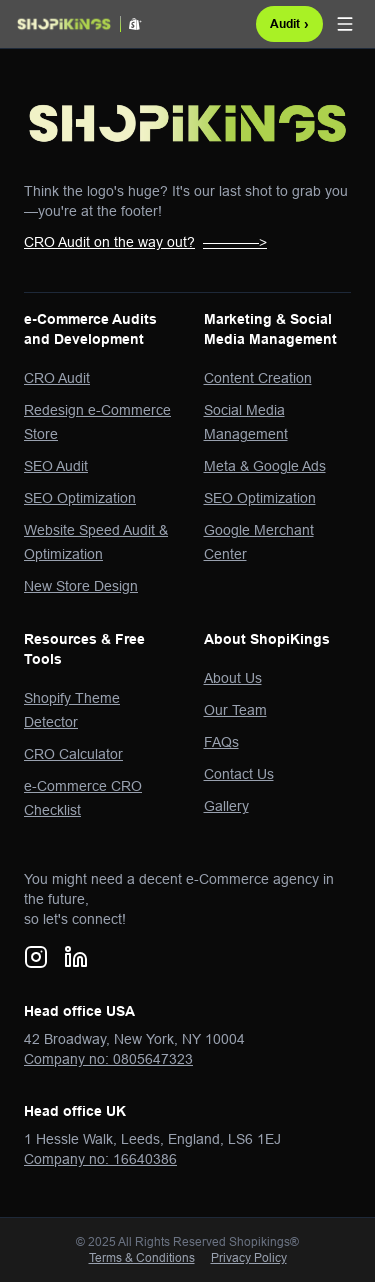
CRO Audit (57, 378)
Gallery (226, 806)
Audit (289, 23)
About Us (233, 678)
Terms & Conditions (142, 1257)
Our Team (235, 710)
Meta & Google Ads (265, 466)
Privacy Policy (249, 1257)
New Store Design (81, 586)
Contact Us (239, 774)
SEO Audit (56, 466)
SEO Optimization (80, 498)
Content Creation (258, 378)
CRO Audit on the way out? (145, 242)
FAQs (221, 742)
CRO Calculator (73, 754)
